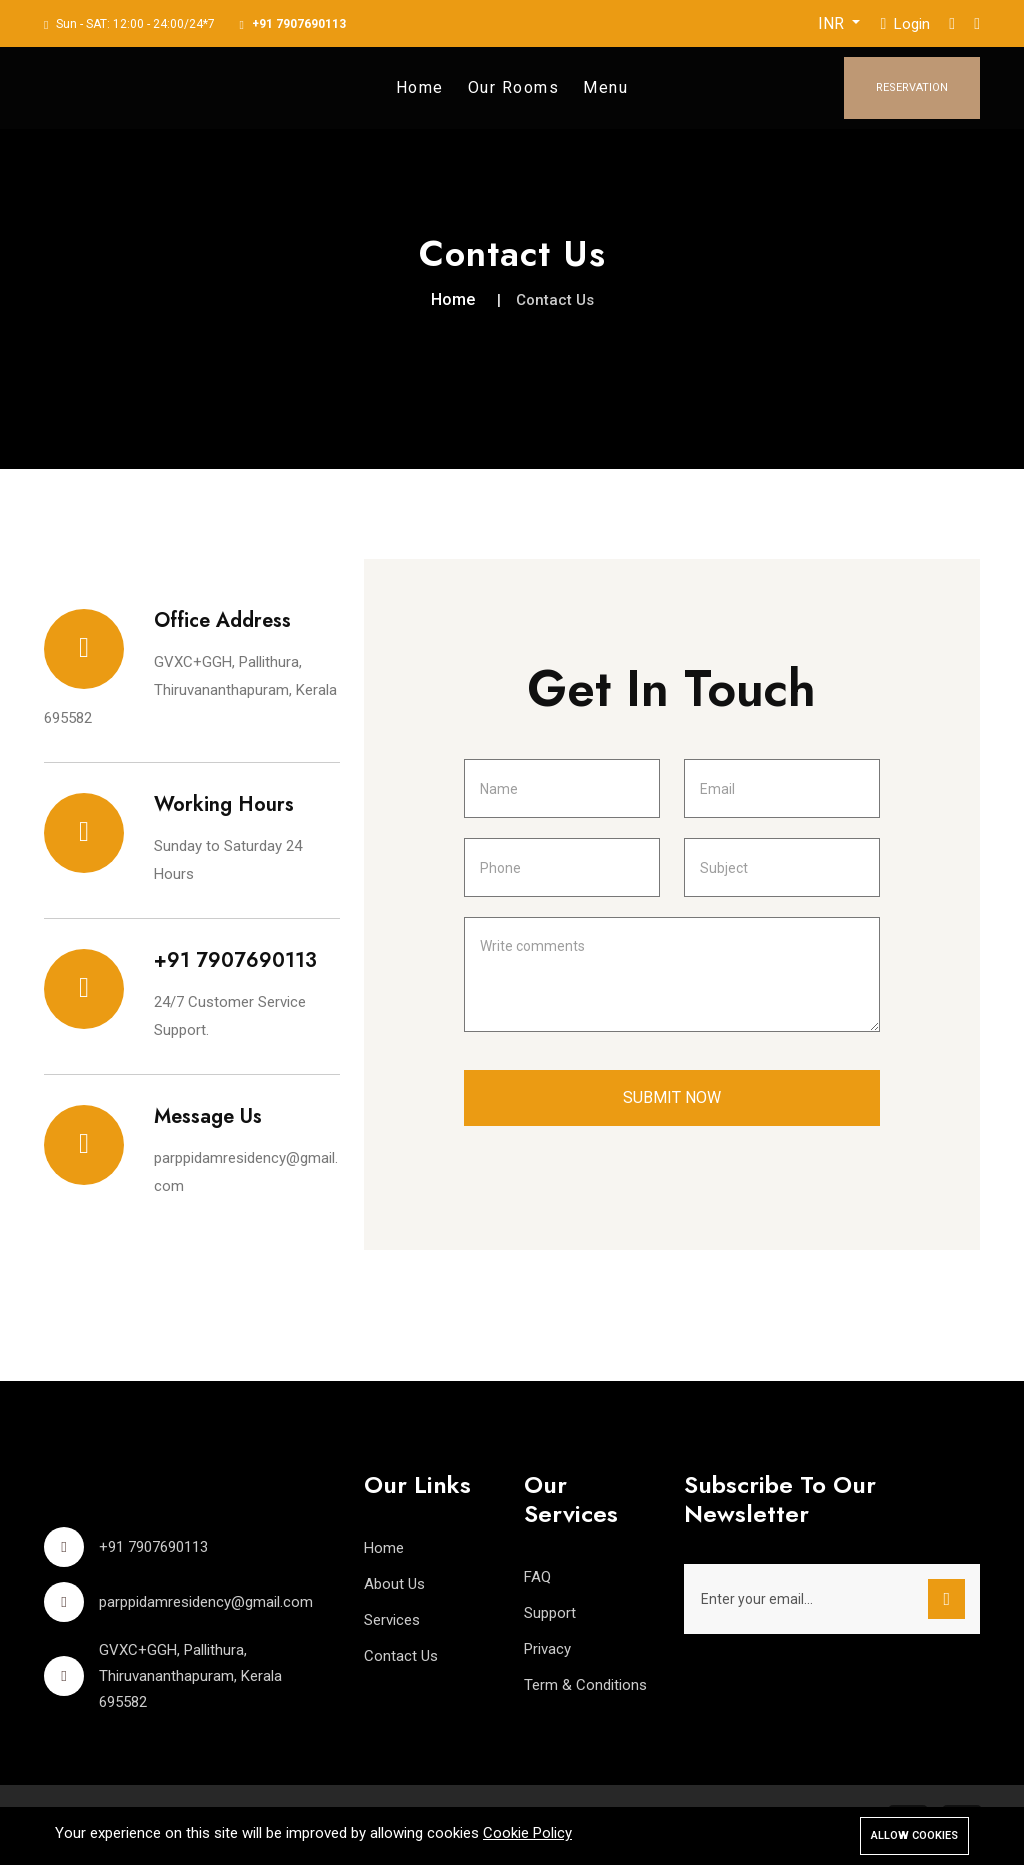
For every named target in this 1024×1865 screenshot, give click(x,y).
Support (550, 1613)
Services (392, 1620)
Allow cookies (914, 1835)
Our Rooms (514, 87)
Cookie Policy (527, 1833)
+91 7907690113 (299, 24)
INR (833, 23)
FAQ (537, 1577)
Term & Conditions (585, 1685)
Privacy (547, 1649)
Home (420, 87)
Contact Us (401, 1656)
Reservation (912, 87)
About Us (394, 1584)
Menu (605, 87)
